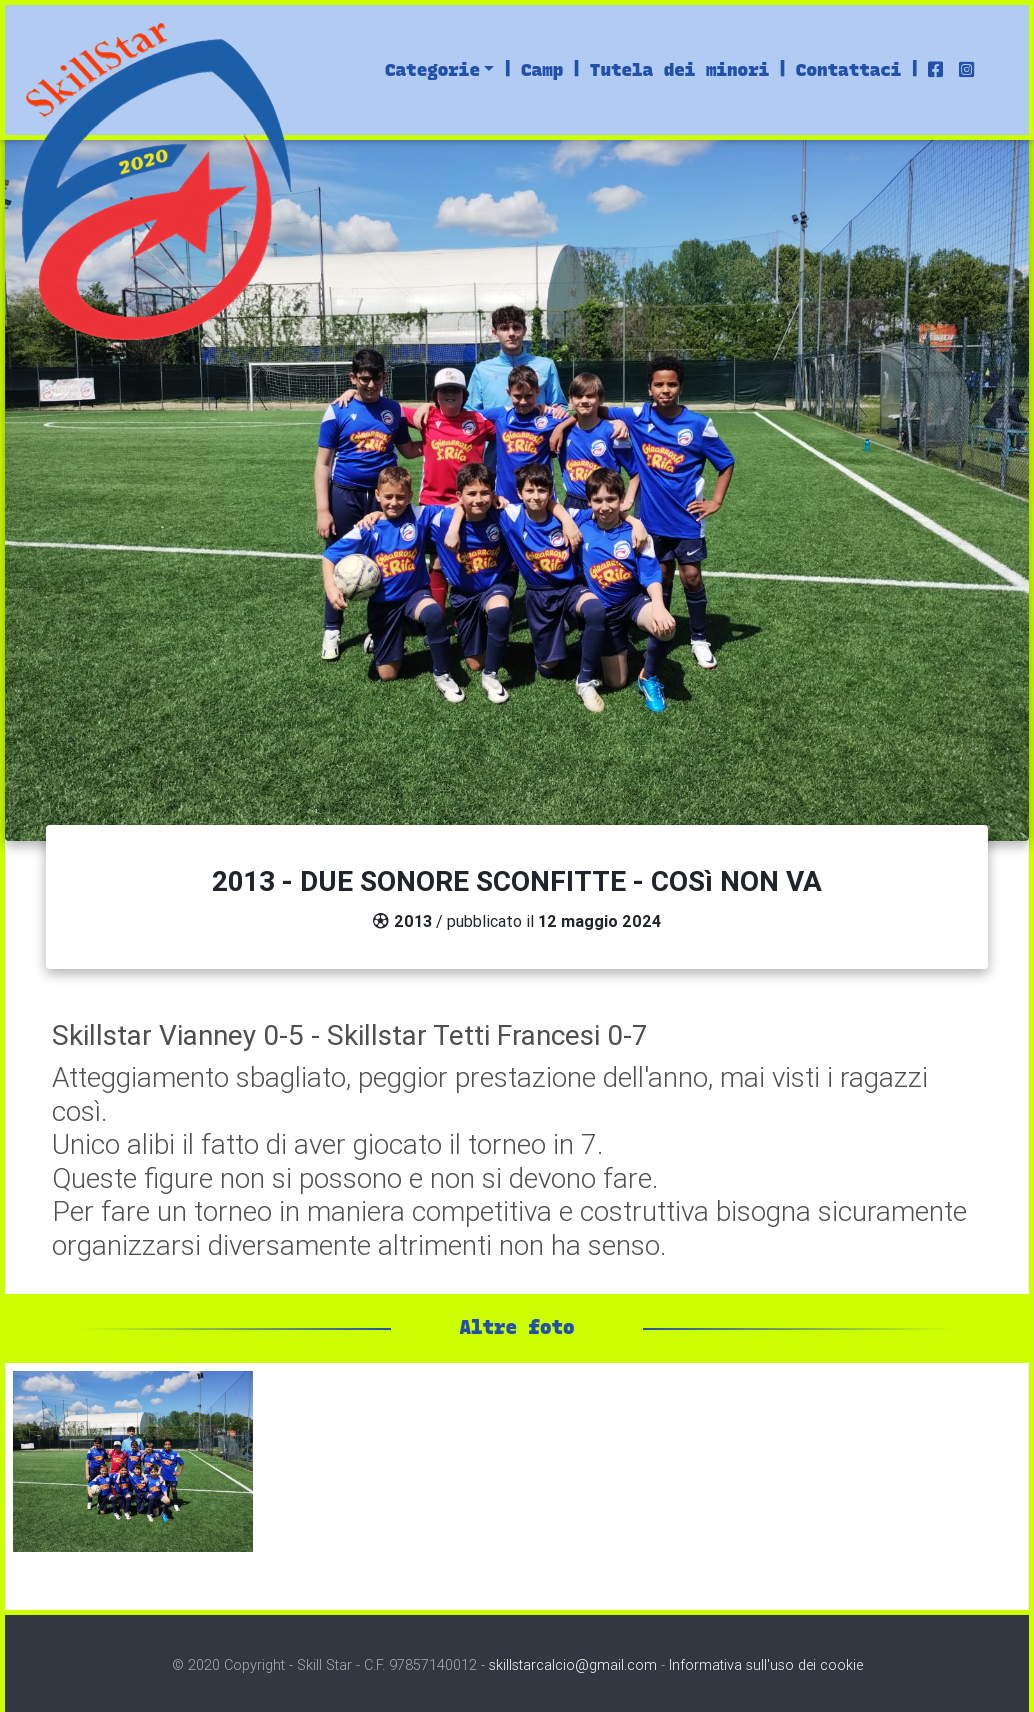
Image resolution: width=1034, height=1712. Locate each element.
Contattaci (849, 69)
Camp (542, 69)
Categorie (432, 69)
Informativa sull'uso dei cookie (766, 1665)
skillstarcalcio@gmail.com (573, 1665)
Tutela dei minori (679, 69)
